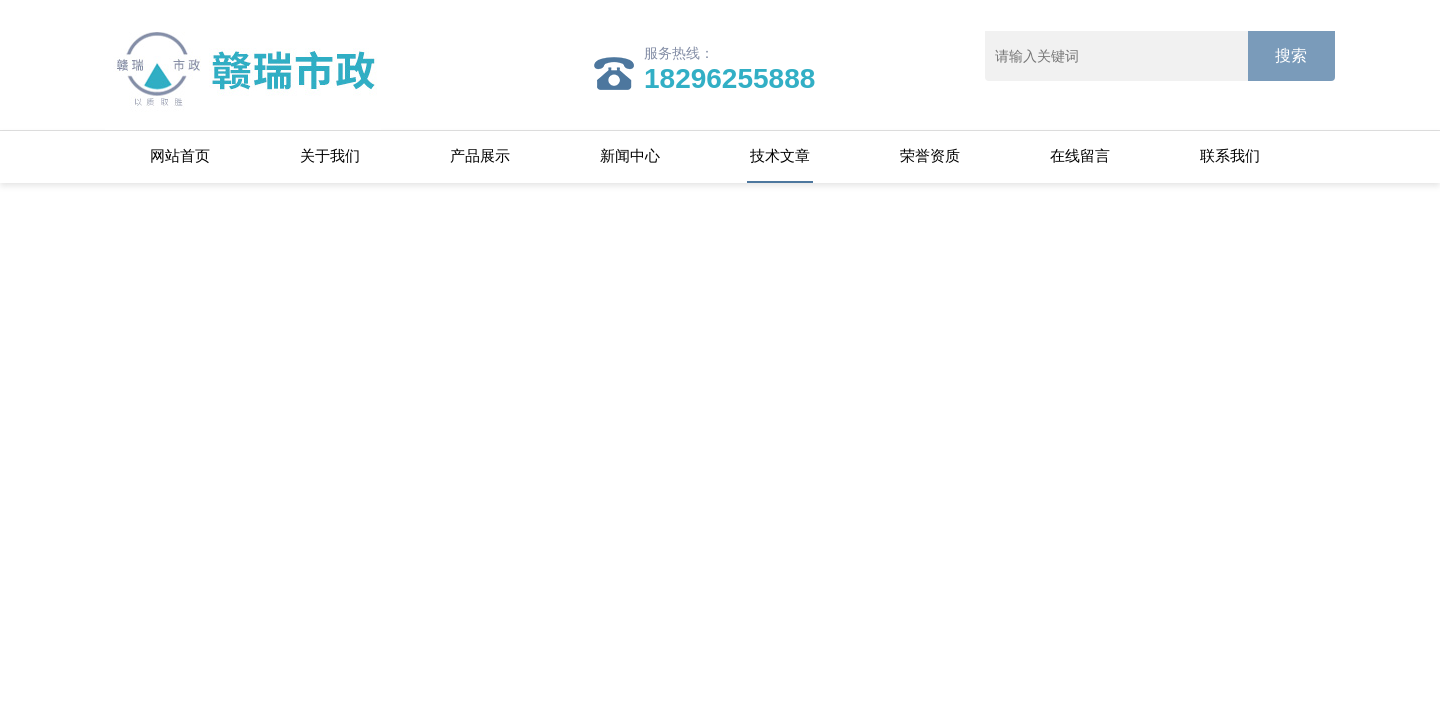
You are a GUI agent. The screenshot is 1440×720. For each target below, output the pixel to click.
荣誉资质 (930, 155)
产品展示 (480, 155)
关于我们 (330, 155)
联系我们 (1230, 155)
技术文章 (780, 155)
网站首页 (180, 155)
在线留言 (1080, 155)
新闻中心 (630, 155)
